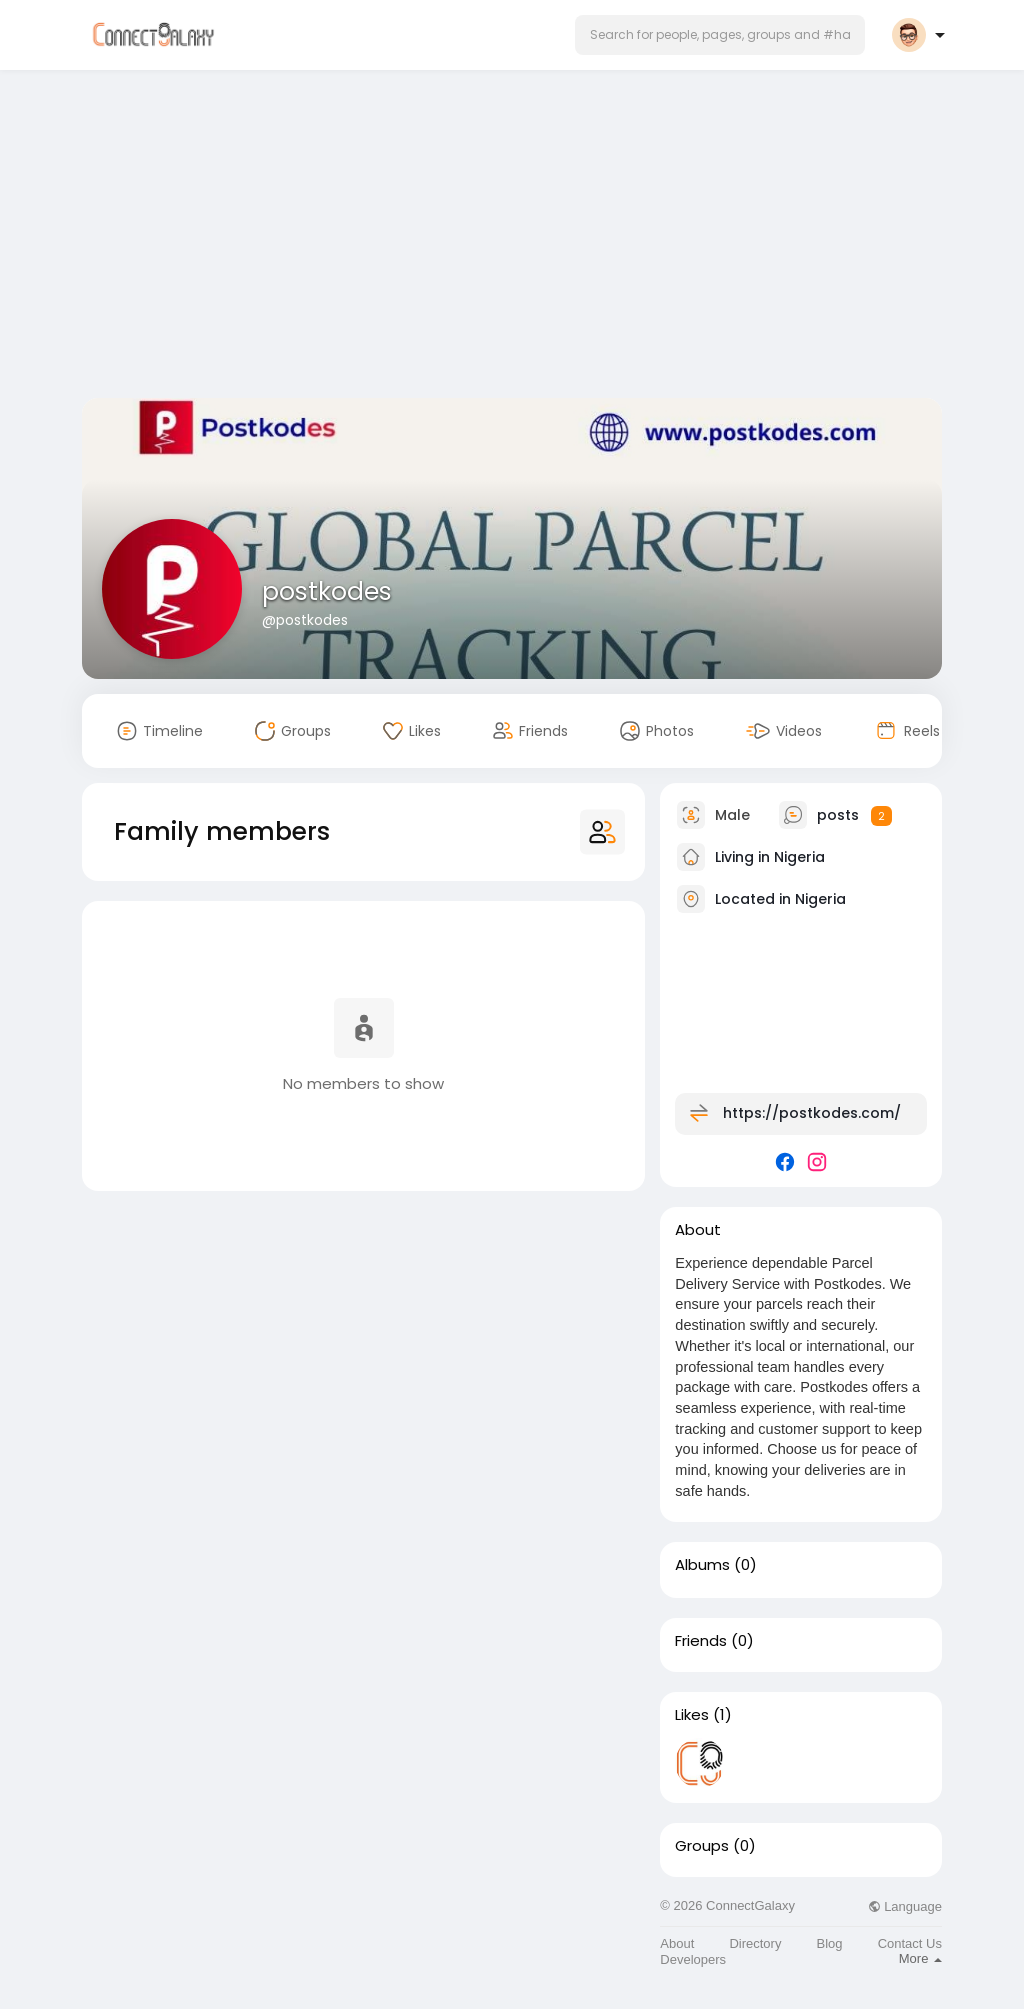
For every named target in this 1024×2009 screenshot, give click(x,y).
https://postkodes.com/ (812, 1113)
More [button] (920, 1958)
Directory (755, 1943)
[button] (720, 35)
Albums (702, 1565)
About (677, 1943)
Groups (702, 1846)
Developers (693, 1959)
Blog (830, 1943)
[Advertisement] (512, 238)
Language (905, 1906)
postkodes (327, 591)
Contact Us (910, 1943)
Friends (701, 1641)
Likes (692, 1715)
